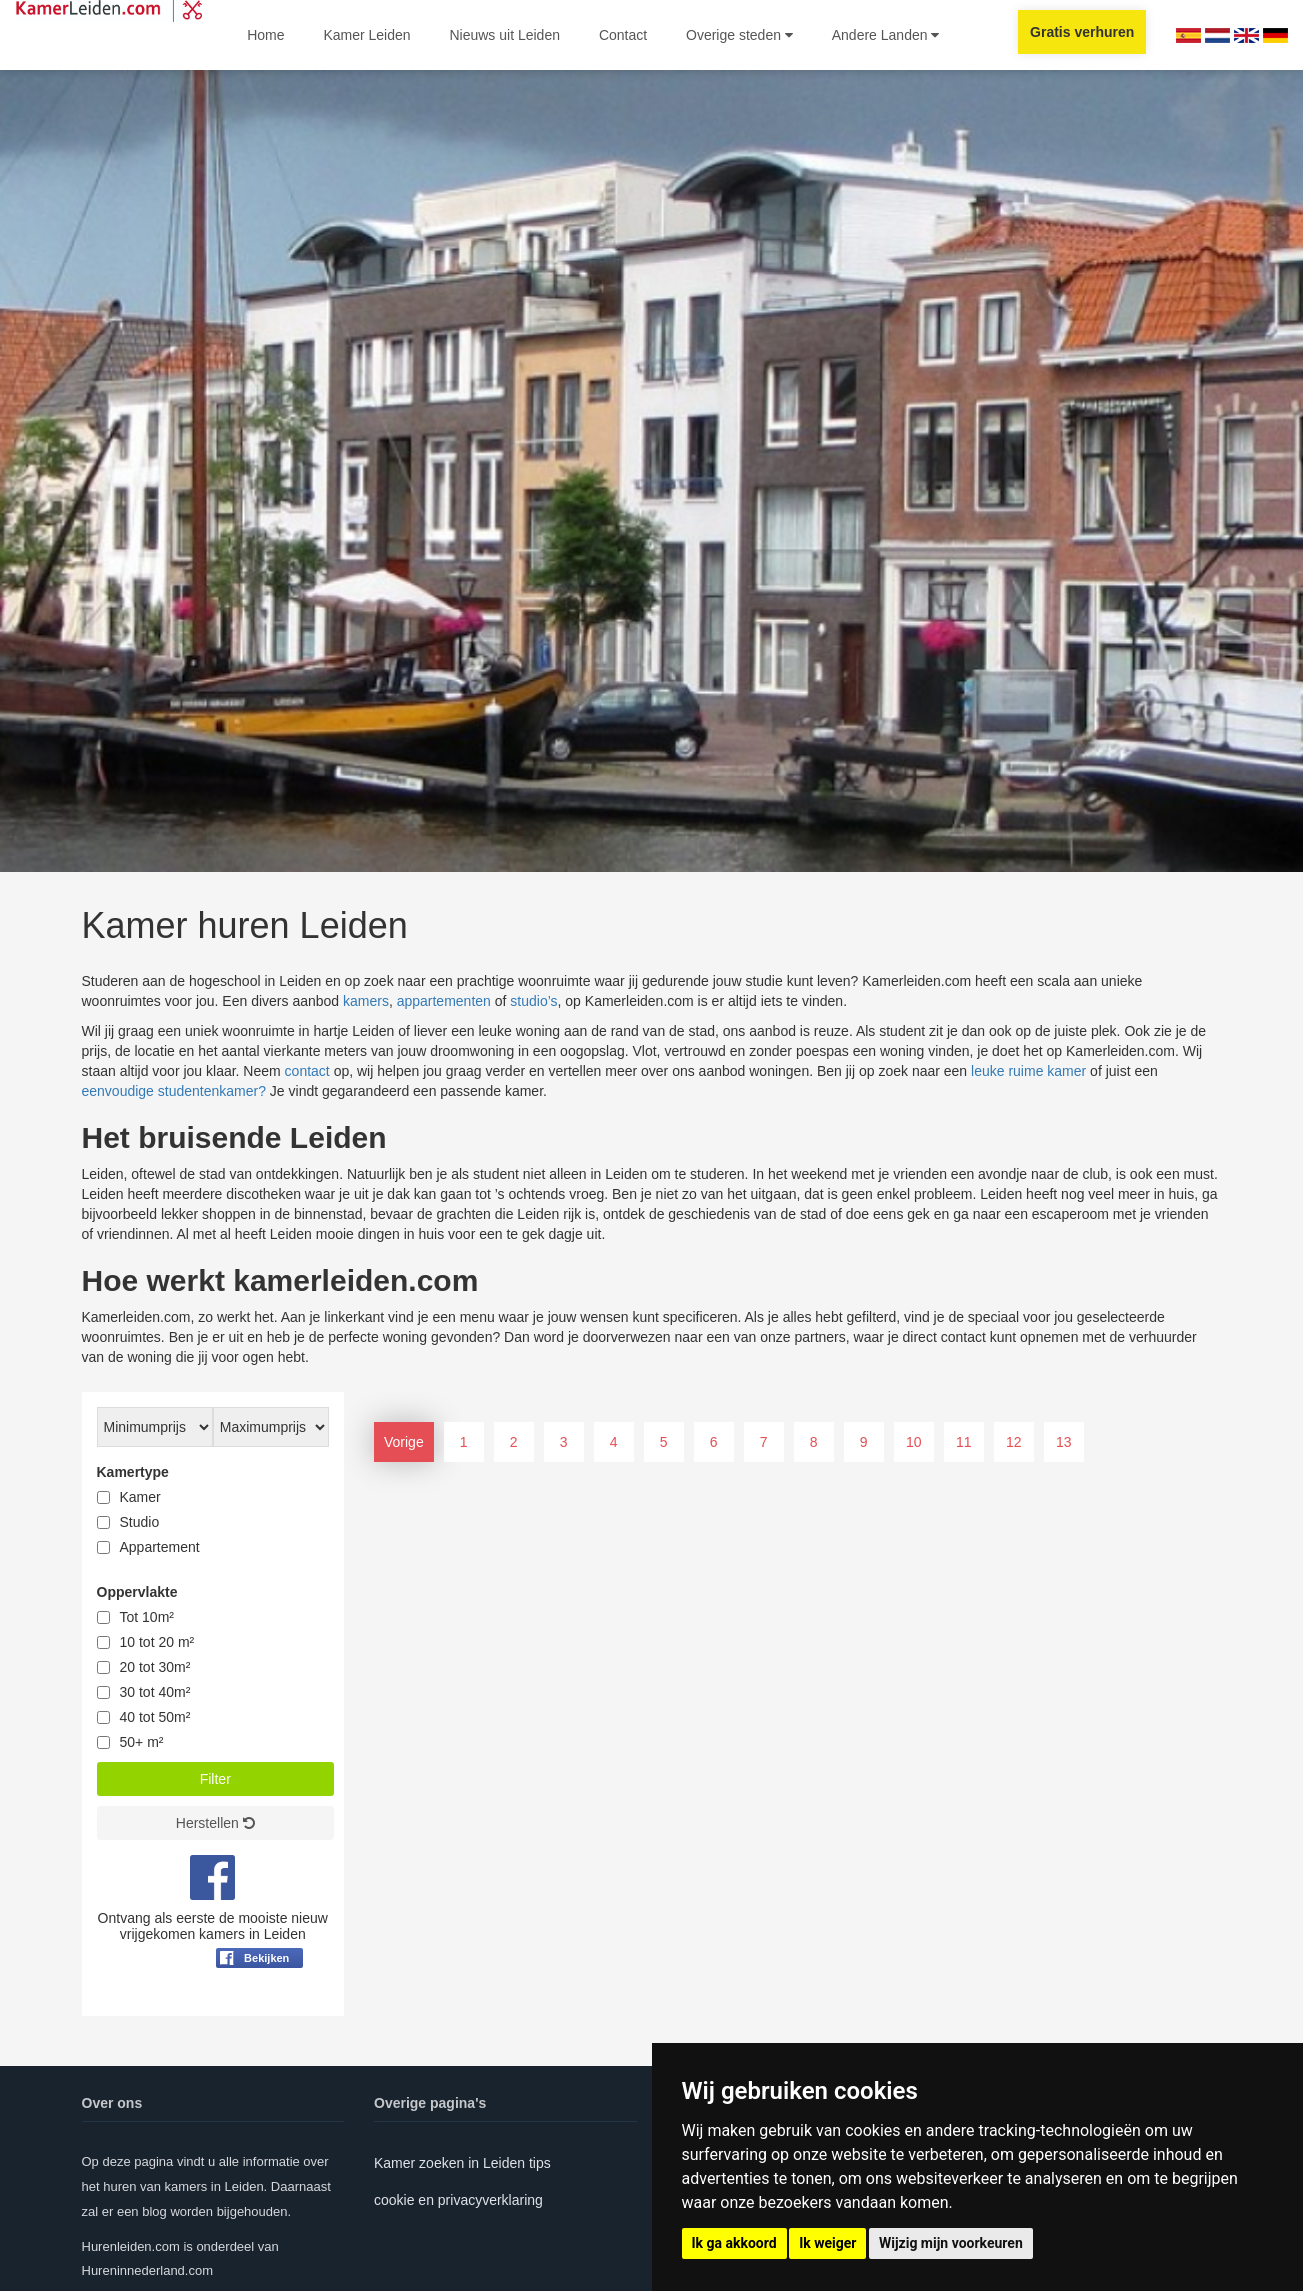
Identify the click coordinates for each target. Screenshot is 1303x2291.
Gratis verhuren (1082, 32)
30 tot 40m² (155, 1692)
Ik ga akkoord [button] (734, 2243)
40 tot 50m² (155, 1717)
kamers (366, 1001)
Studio (140, 1522)
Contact (623, 35)
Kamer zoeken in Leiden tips (462, 2163)
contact (307, 1071)
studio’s (533, 1001)
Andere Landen (886, 35)
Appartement (160, 1547)
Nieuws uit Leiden (504, 35)
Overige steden (739, 35)
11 (964, 1442)
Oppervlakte (137, 1592)
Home (265, 35)
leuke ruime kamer (1028, 1071)
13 (1064, 1442)
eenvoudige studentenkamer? (174, 1091)
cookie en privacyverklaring (458, 2200)
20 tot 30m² (155, 1667)
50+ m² (142, 1742)
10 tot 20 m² (157, 1642)
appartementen (444, 1001)
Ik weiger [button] (827, 2243)
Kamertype (133, 1472)
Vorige (404, 1442)
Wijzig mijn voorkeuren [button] (951, 2243)
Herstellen (215, 1823)
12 (1014, 1442)
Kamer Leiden (366, 35)
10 (914, 1442)
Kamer (140, 1497)
